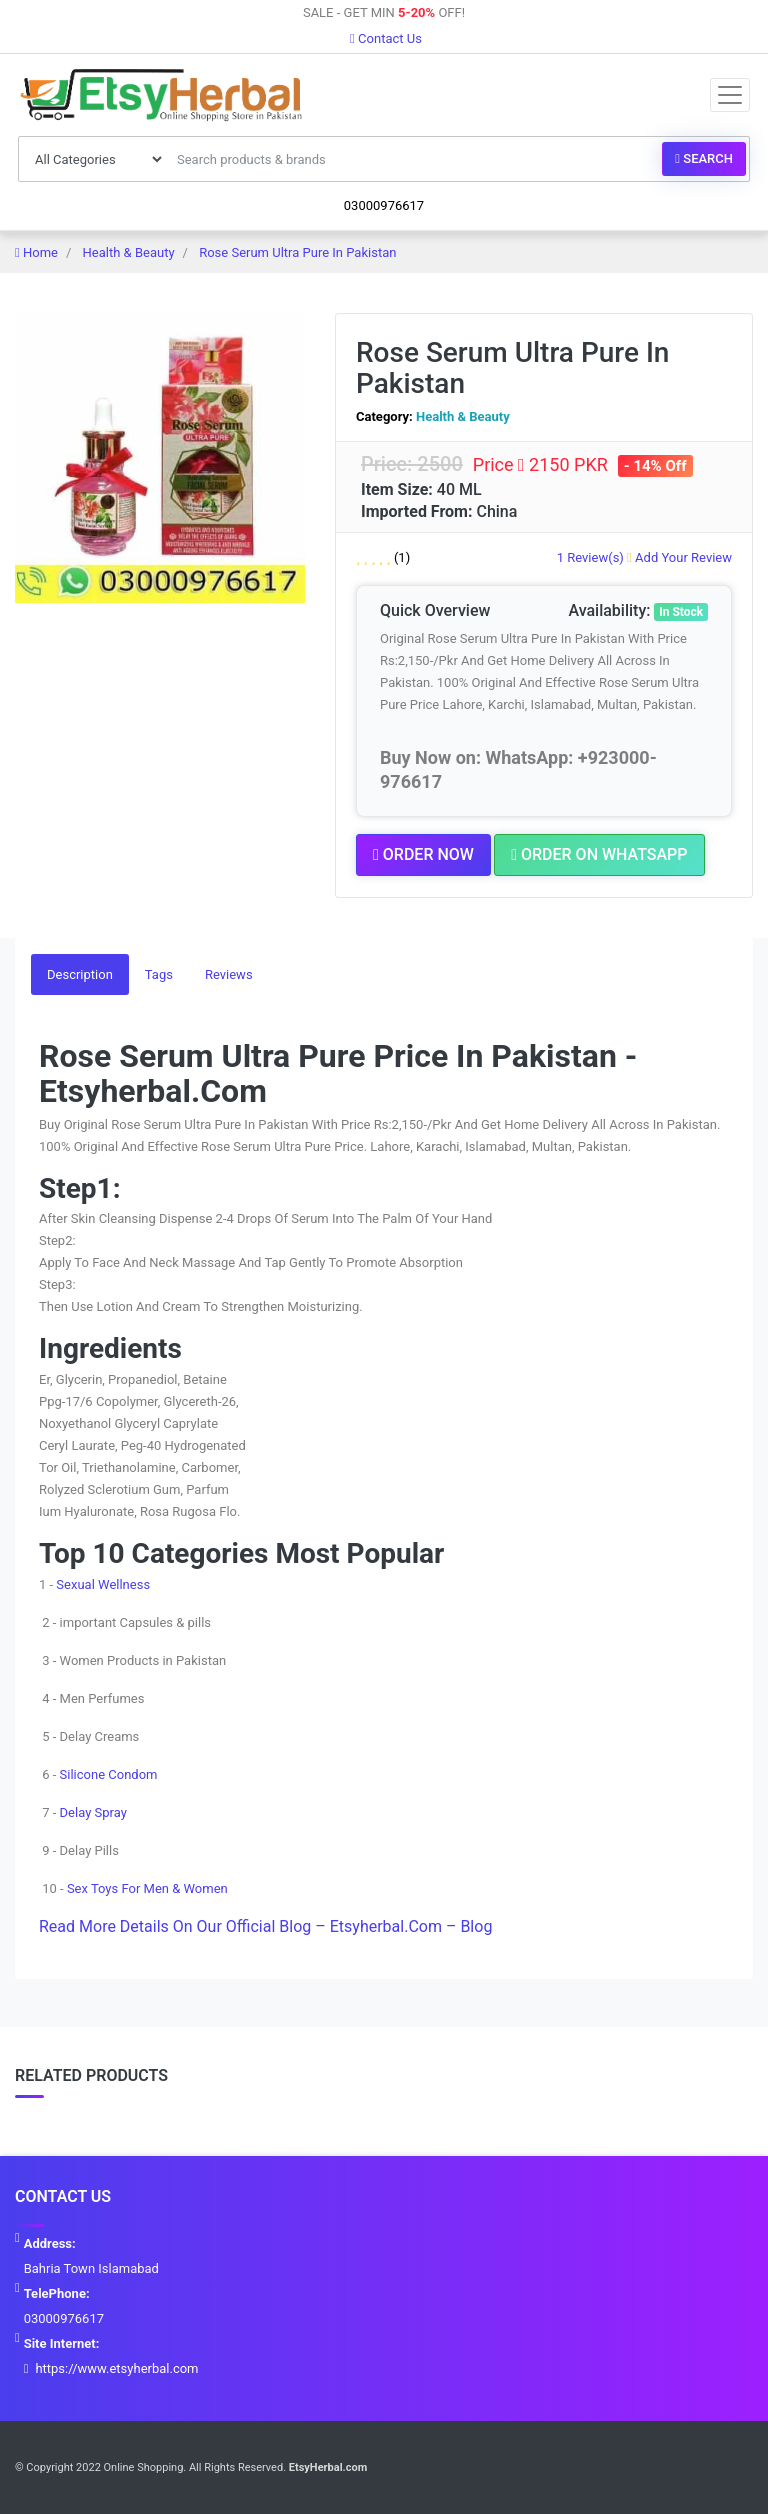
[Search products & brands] (414, 159)
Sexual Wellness (103, 1584)
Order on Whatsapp (599, 854)
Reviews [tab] (229, 974)
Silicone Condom (109, 1774)
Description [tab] (80, 974)
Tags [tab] (159, 974)
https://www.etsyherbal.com (116, 2368)
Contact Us (386, 38)
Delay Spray (93, 1812)
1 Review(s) (590, 557)
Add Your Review (679, 557)
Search (704, 158)
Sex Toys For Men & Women (147, 1888)
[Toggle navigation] (730, 95)
